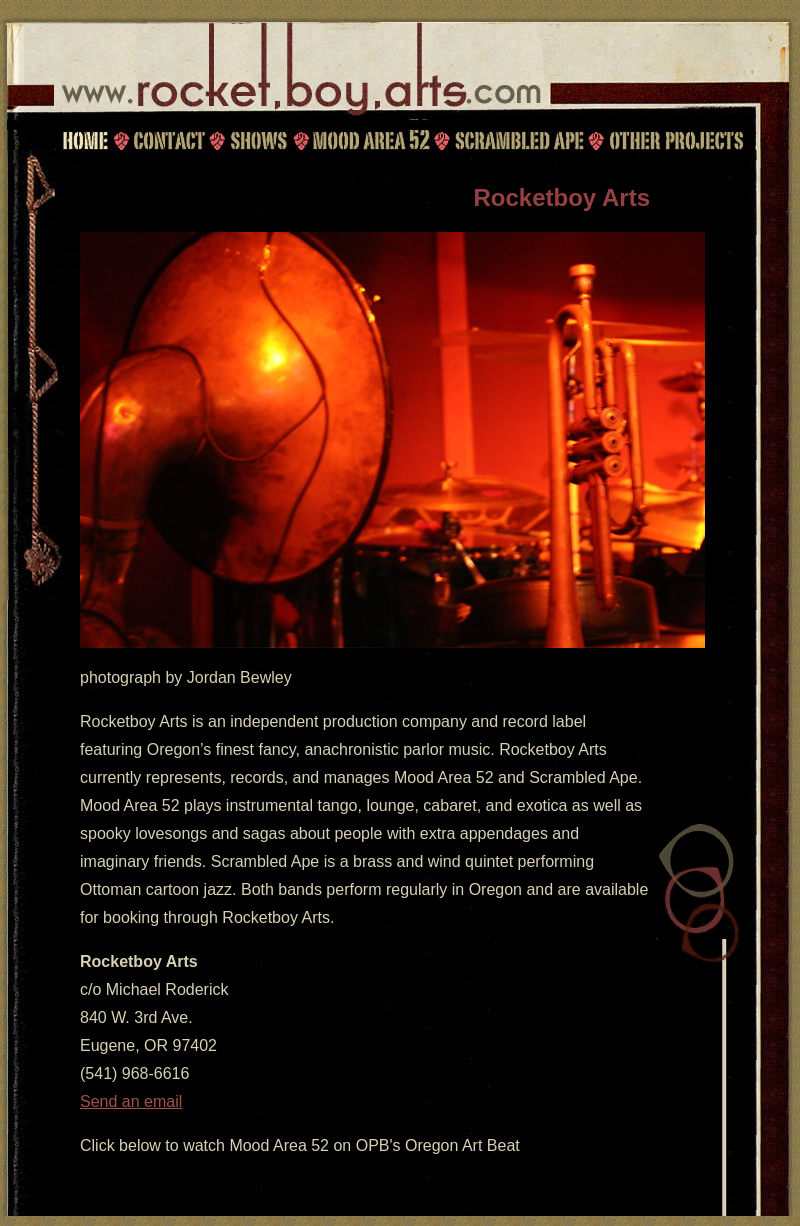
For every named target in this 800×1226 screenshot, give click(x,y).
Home (85, 140)
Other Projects (678, 140)
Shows (258, 140)
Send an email (131, 1101)
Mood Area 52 (370, 140)
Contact (166, 140)
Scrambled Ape (519, 140)
